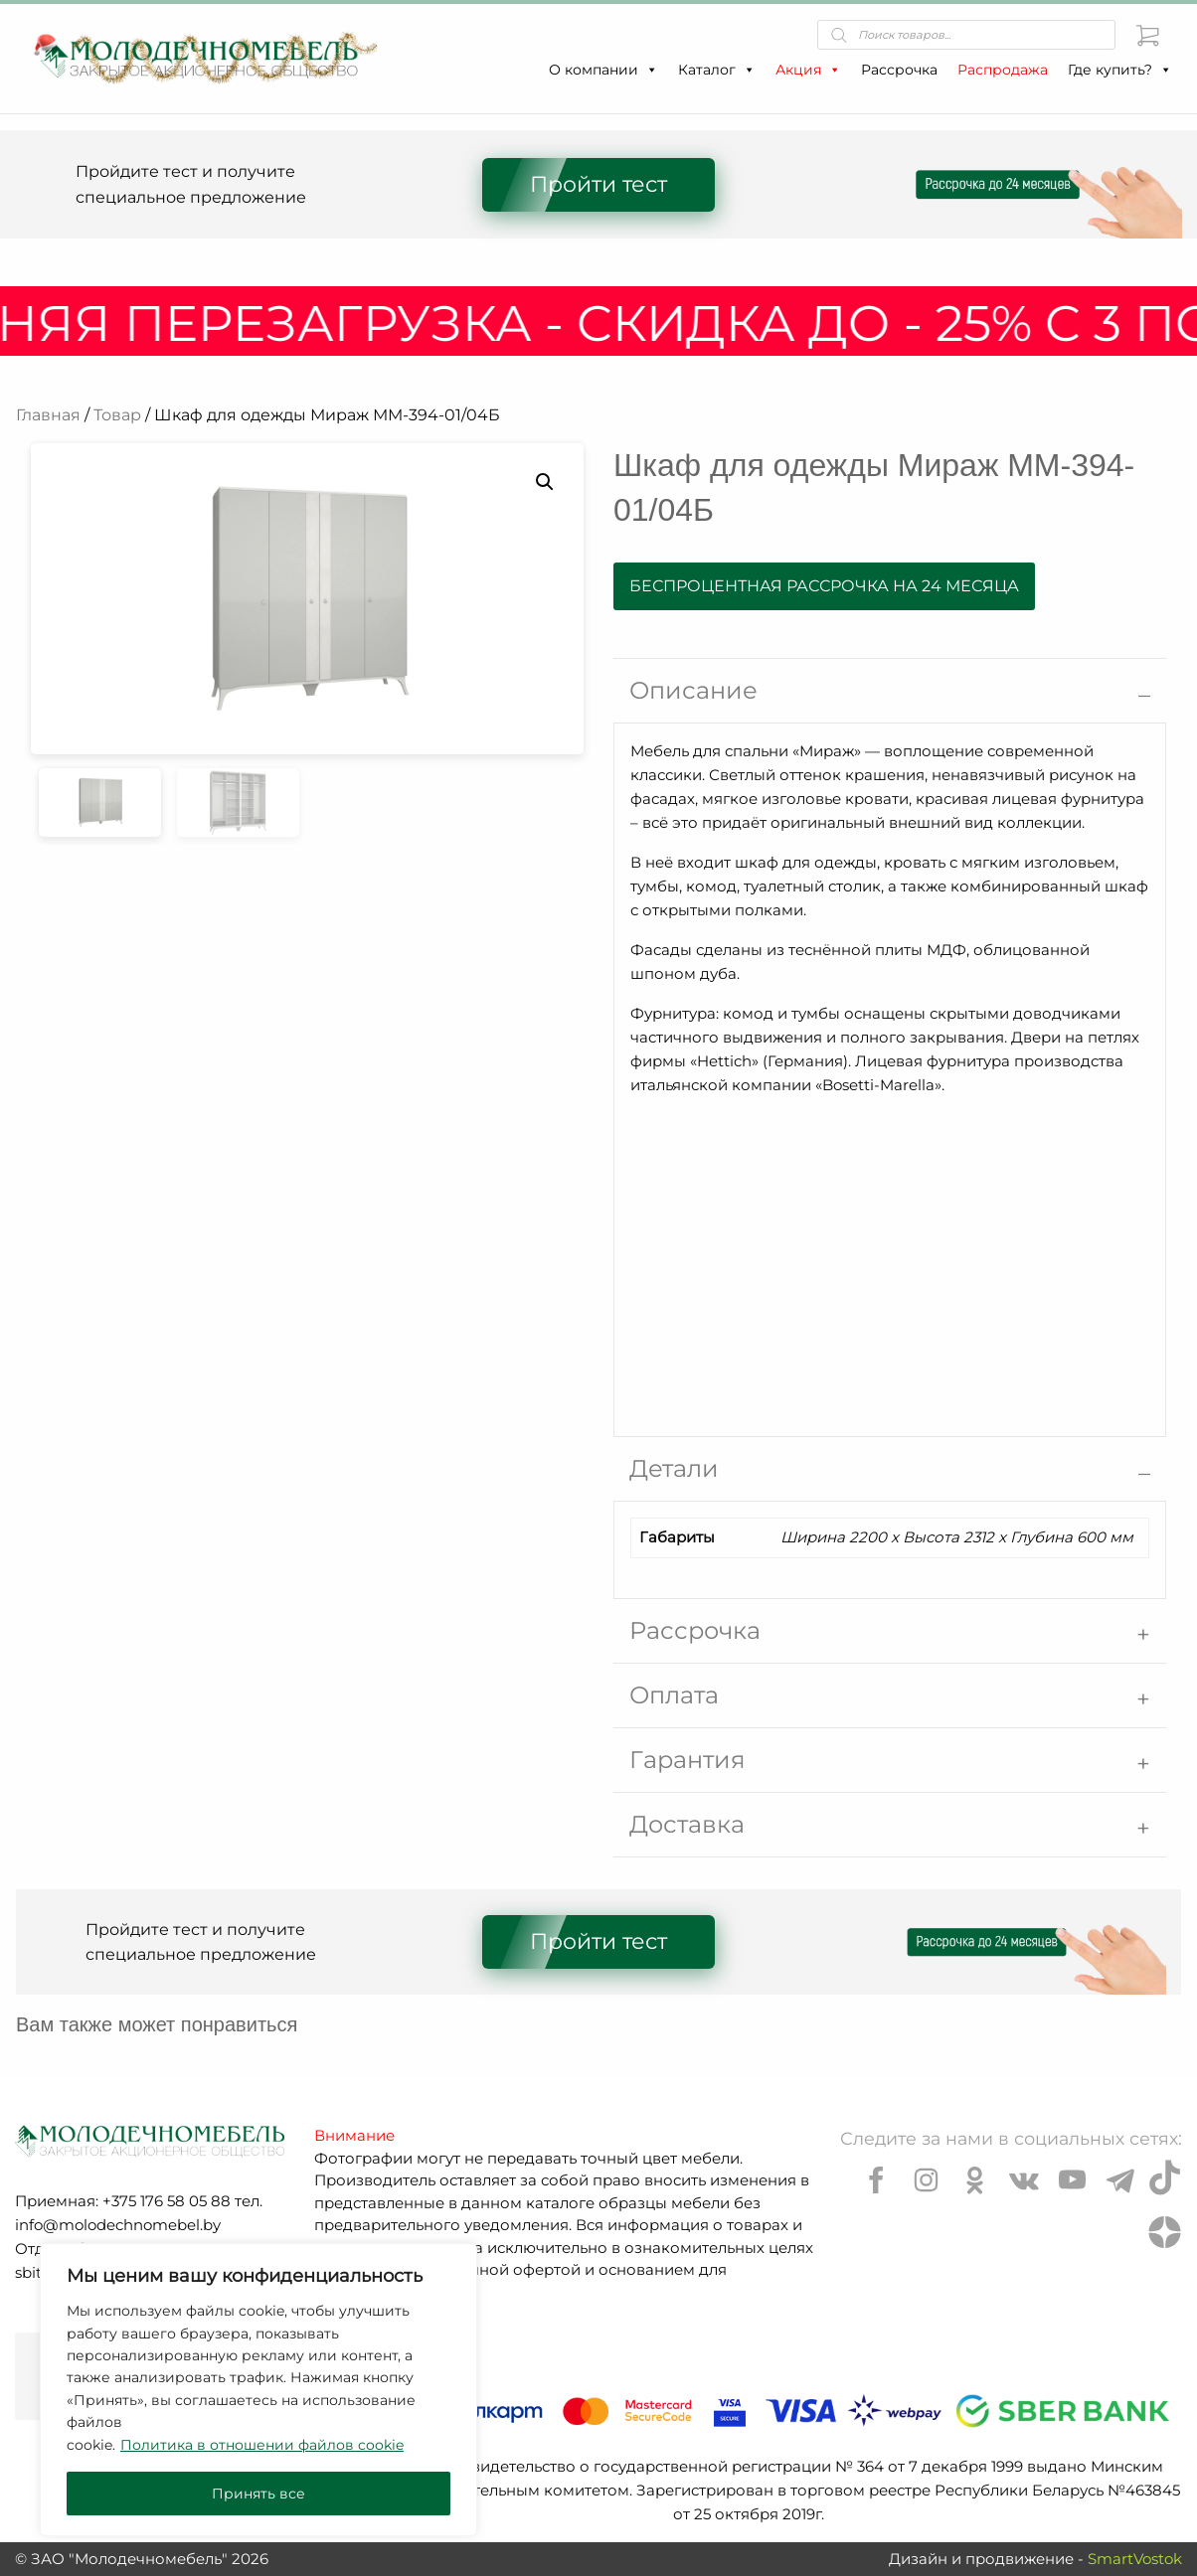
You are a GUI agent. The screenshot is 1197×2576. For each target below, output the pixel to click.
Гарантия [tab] (687, 1759)
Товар (117, 414)
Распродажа (1002, 70)
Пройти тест (598, 184)
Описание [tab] (693, 690)
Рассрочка (899, 70)
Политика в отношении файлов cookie (262, 2445)
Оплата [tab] (674, 1695)
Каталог (717, 69)
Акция (808, 69)
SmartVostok (1135, 2558)
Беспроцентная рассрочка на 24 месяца (824, 585)
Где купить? (1120, 69)
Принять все (258, 2493)
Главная (48, 414)
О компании (603, 69)
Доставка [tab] (687, 1824)
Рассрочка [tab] (695, 1630)
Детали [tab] (674, 1468)
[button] (651, 69)
